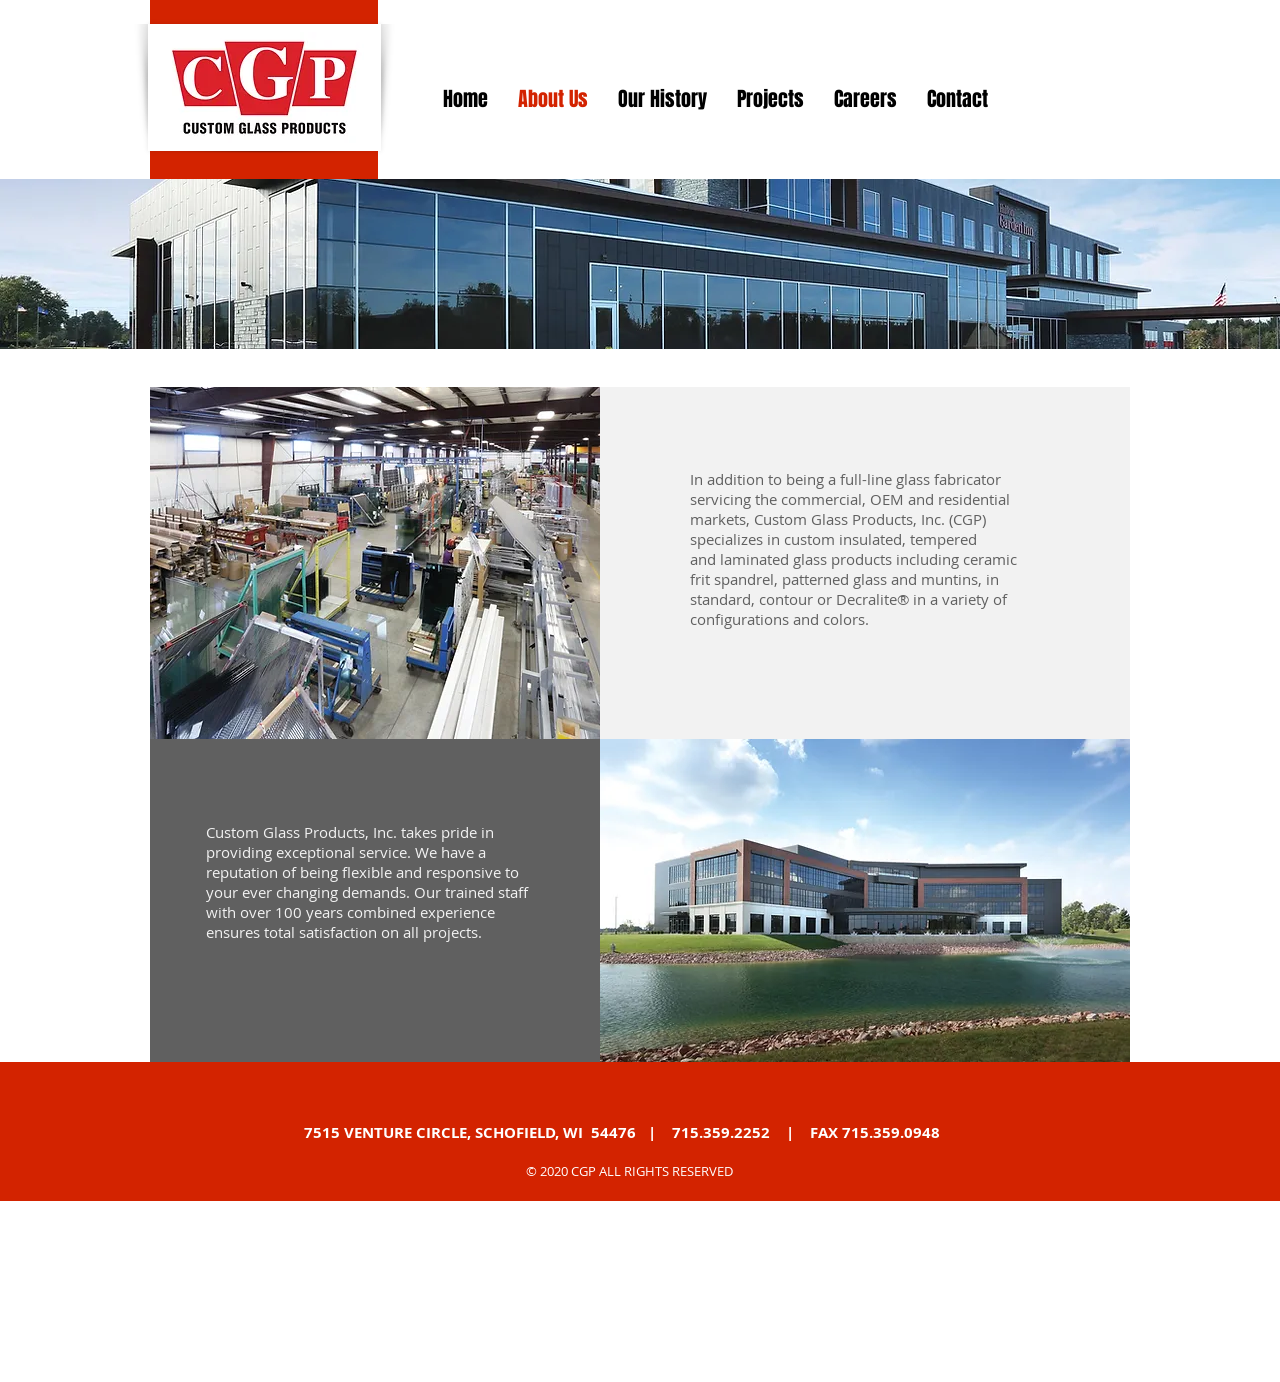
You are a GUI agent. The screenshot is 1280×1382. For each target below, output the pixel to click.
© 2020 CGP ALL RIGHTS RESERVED (629, 1171)
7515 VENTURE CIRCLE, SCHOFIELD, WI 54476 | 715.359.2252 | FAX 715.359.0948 (622, 1132)
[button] (375, 563)
